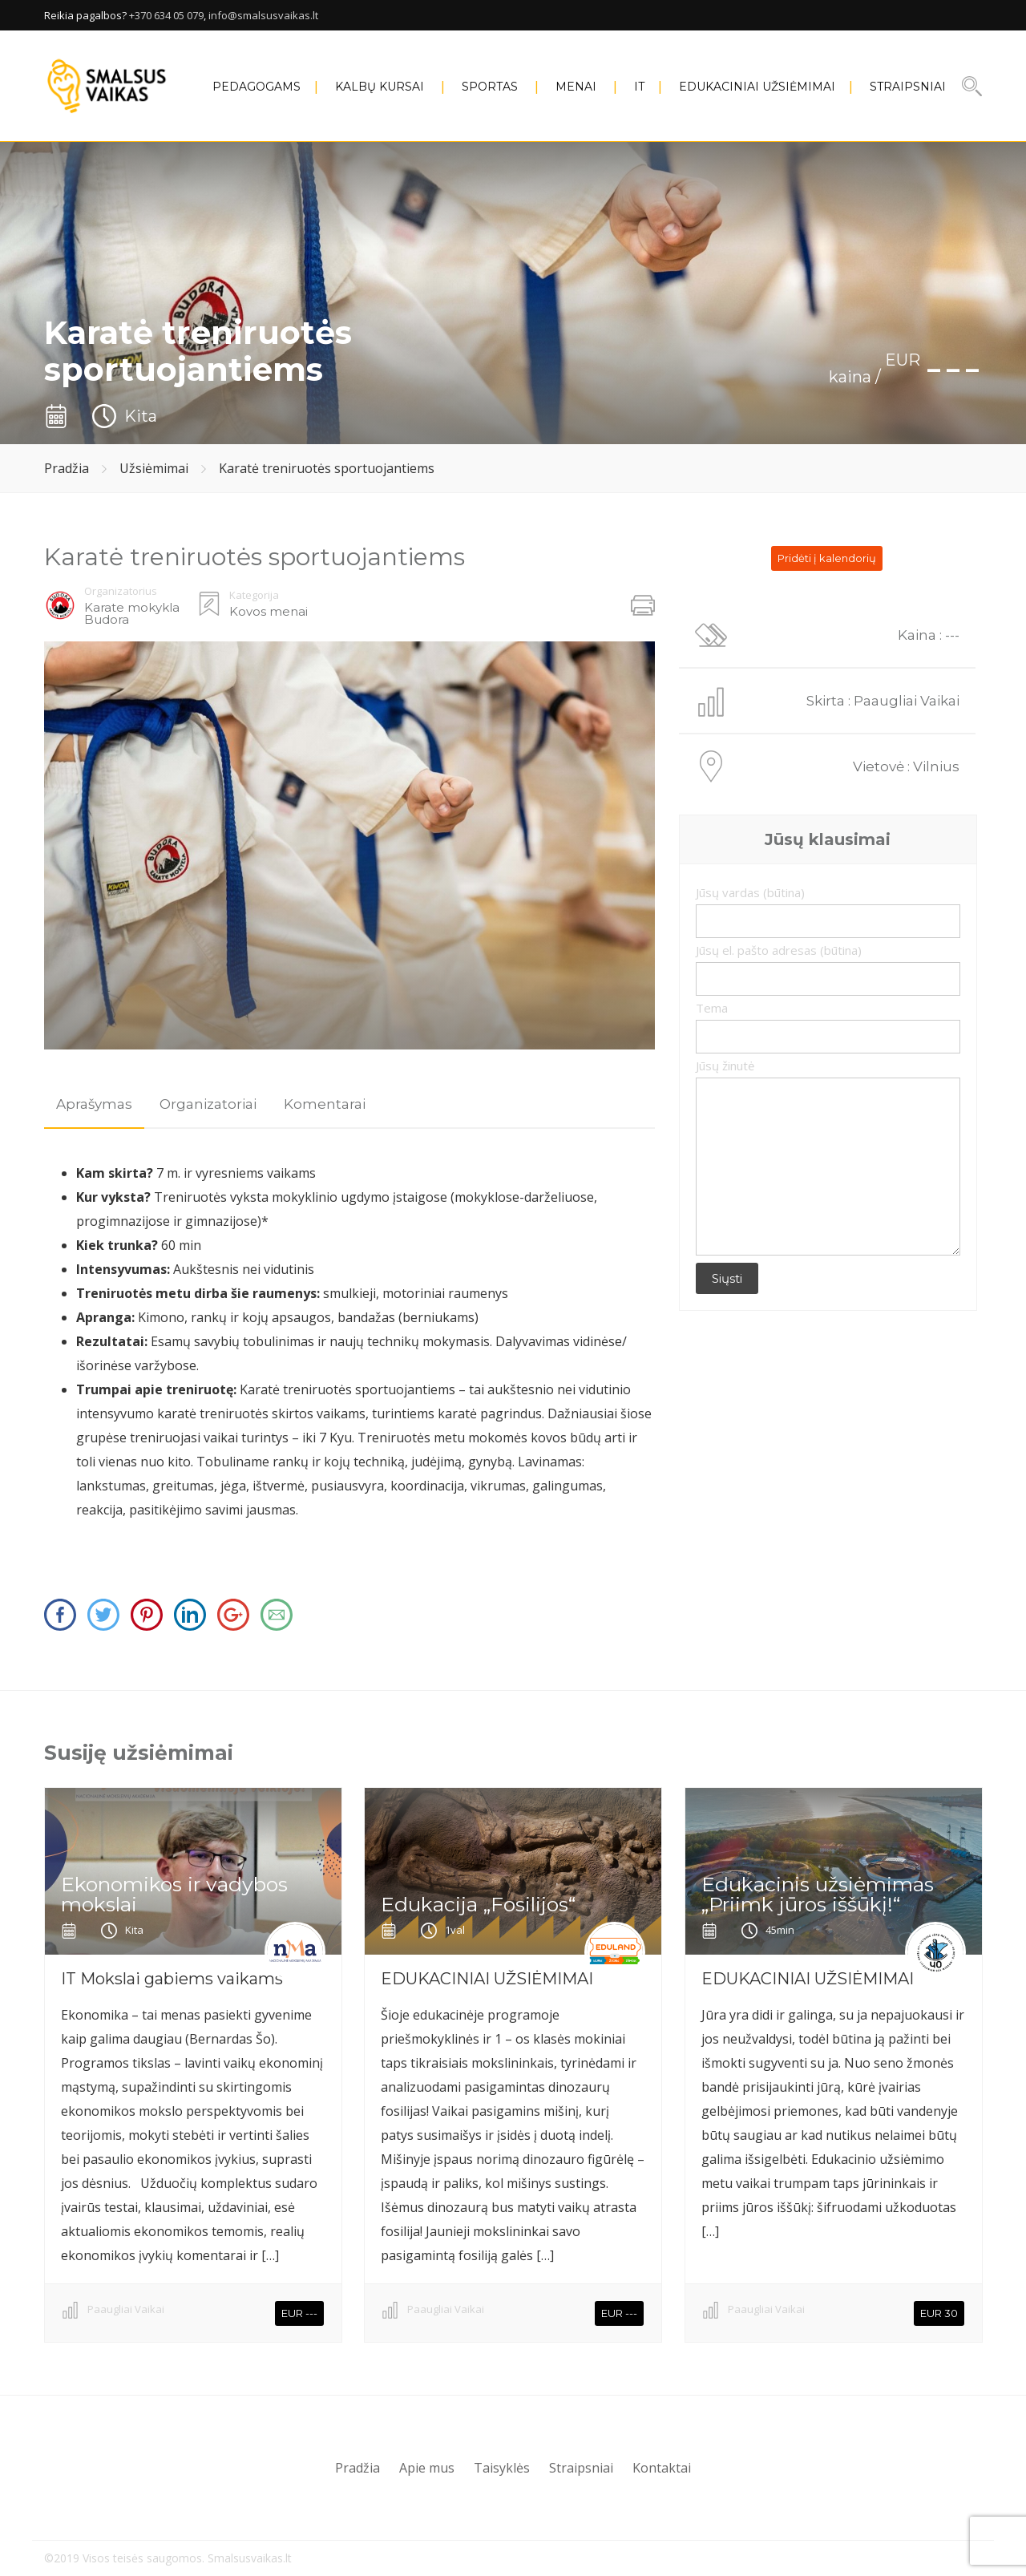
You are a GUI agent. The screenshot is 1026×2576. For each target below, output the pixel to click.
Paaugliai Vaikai (125, 2309)
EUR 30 (939, 2313)
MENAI (575, 86)
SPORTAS (490, 86)
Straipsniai (908, 86)
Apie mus (426, 2468)
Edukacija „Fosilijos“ (478, 1904)
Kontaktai (661, 2468)
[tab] (94, 1104)
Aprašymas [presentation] (94, 1104)
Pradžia (66, 468)
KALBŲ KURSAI (379, 86)
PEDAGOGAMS (256, 86)
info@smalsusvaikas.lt (263, 15)
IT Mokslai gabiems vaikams (172, 1978)
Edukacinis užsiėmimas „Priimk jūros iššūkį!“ (817, 1894)
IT (639, 86)
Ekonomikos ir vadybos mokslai (174, 1894)
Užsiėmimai (153, 468)
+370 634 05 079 (166, 15)
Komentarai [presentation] (325, 1104)
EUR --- (299, 2313)
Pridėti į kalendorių (827, 558)
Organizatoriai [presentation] (208, 1104)
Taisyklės (502, 2468)
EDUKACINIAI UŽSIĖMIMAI (757, 86)
